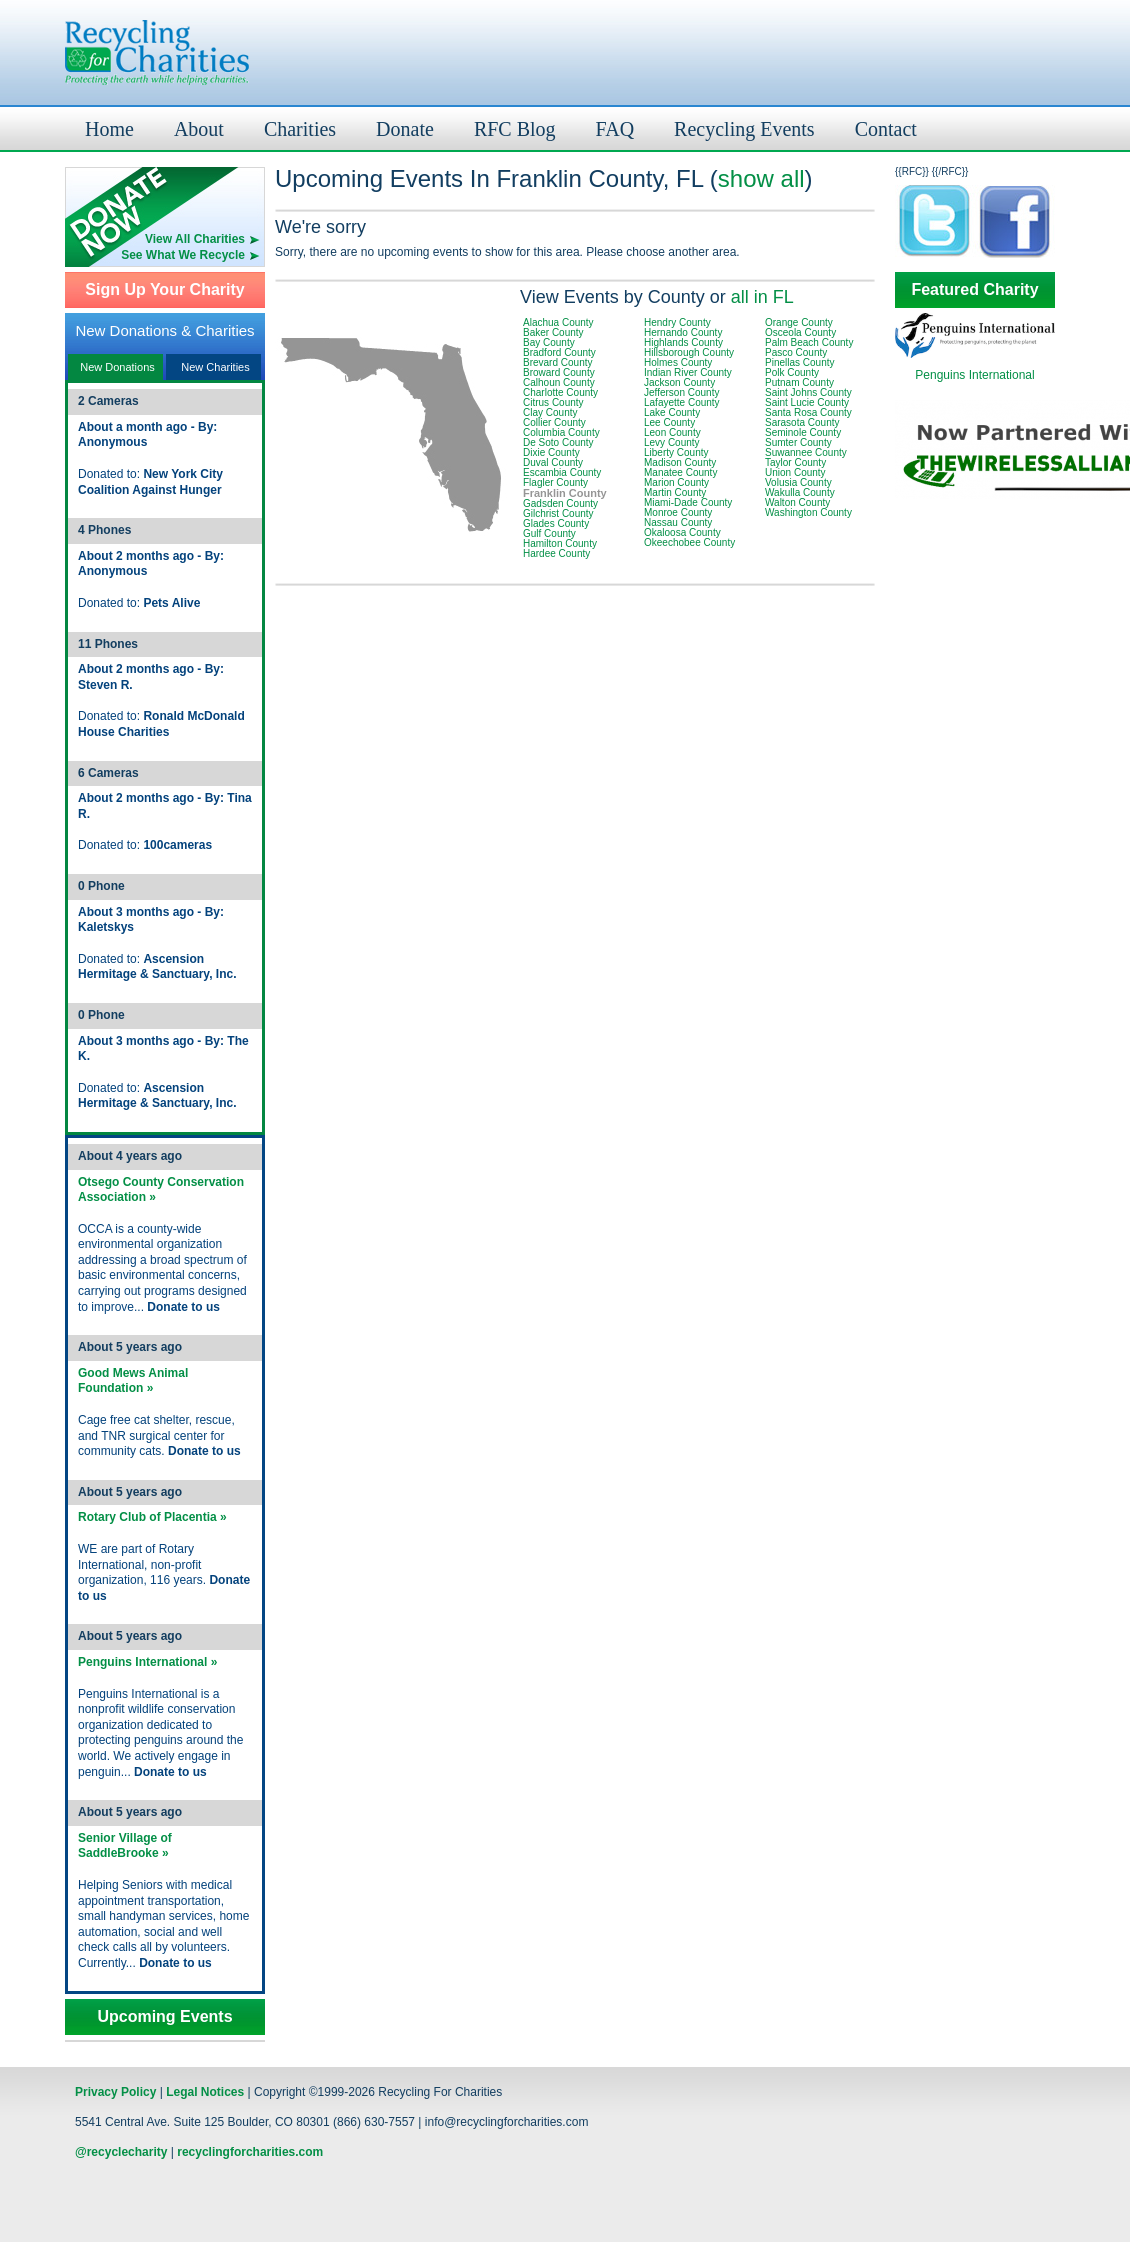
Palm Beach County (809, 342)
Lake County (672, 412)
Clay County (550, 412)
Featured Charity (974, 290)
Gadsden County (560, 503)
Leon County (672, 432)
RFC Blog (515, 129)
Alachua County (558, 322)
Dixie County (551, 452)
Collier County (554, 422)
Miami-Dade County (688, 502)
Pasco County (796, 352)
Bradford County (559, 352)
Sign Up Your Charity (164, 290)
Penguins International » (147, 1662)
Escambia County (562, 472)
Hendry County (677, 322)
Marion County (676, 482)
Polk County (792, 372)
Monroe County (678, 512)
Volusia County (798, 482)
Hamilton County (560, 543)
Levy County (672, 442)
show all (761, 178)
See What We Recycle (183, 255)
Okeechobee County (689, 542)
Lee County (669, 422)
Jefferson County (681, 392)
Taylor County (795, 462)
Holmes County (678, 362)
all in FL (762, 297)
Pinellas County (799, 362)
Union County (795, 472)
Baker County (553, 332)
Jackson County (679, 382)
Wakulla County (800, 492)
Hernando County (683, 332)
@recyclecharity (121, 2152)
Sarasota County (802, 422)
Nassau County (678, 522)
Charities (300, 129)
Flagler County (555, 482)
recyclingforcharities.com (250, 2152)
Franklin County (565, 493)
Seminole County (803, 432)
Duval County (553, 462)
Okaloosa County (682, 532)
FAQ (615, 129)
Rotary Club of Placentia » (152, 1517)
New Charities (215, 367)
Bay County (549, 342)
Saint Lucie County (807, 402)
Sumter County (798, 442)
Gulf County (549, 533)
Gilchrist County (558, 513)
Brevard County (557, 362)
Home (109, 129)
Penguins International (974, 375)
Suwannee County (806, 452)
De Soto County (558, 442)
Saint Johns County (808, 392)
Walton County (797, 502)
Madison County (680, 462)
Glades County (556, 523)
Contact (886, 129)
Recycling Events (744, 129)
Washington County (808, 512)
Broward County (559, 372)
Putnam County (799, 382)
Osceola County (800, 332)
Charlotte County (560, 392)
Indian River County (688, 372)
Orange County (799, 322)
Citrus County (553, 402)
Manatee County (680, 472)
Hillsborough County (689, 352)
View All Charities (195, 239)
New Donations (117, 367)
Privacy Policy (115, 2092)
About (199, 129)
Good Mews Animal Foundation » (133, 1381)
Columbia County (561, 432)
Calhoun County (559, 382)
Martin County (675, 492)
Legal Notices (205, 2092)
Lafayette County (682, 402)
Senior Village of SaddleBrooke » (125, 1846)
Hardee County (556, 553)
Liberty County (676, 452)
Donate (405, 129)
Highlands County (683, 342)
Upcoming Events (164, 2017)
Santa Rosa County (808, 412)
